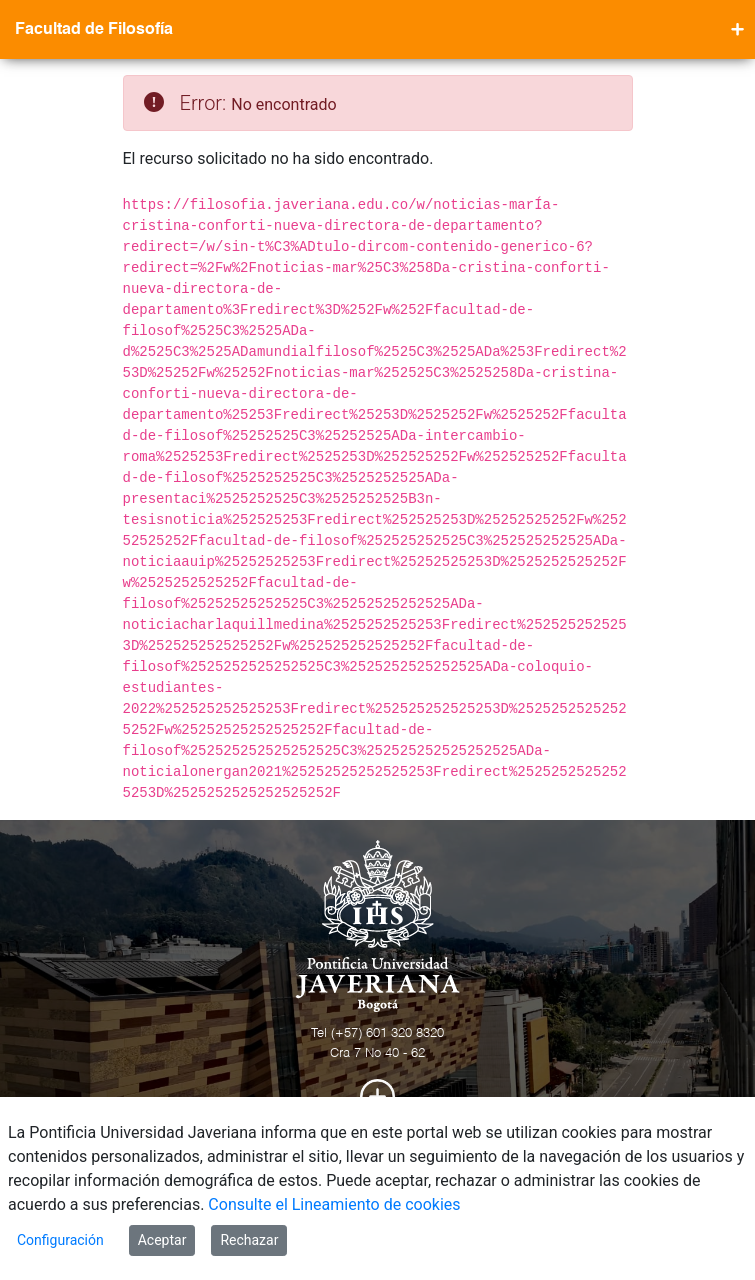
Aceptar (162, 1240)
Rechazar (249, 1240)
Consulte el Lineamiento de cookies (334, 1204)
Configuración (60, 1240)
